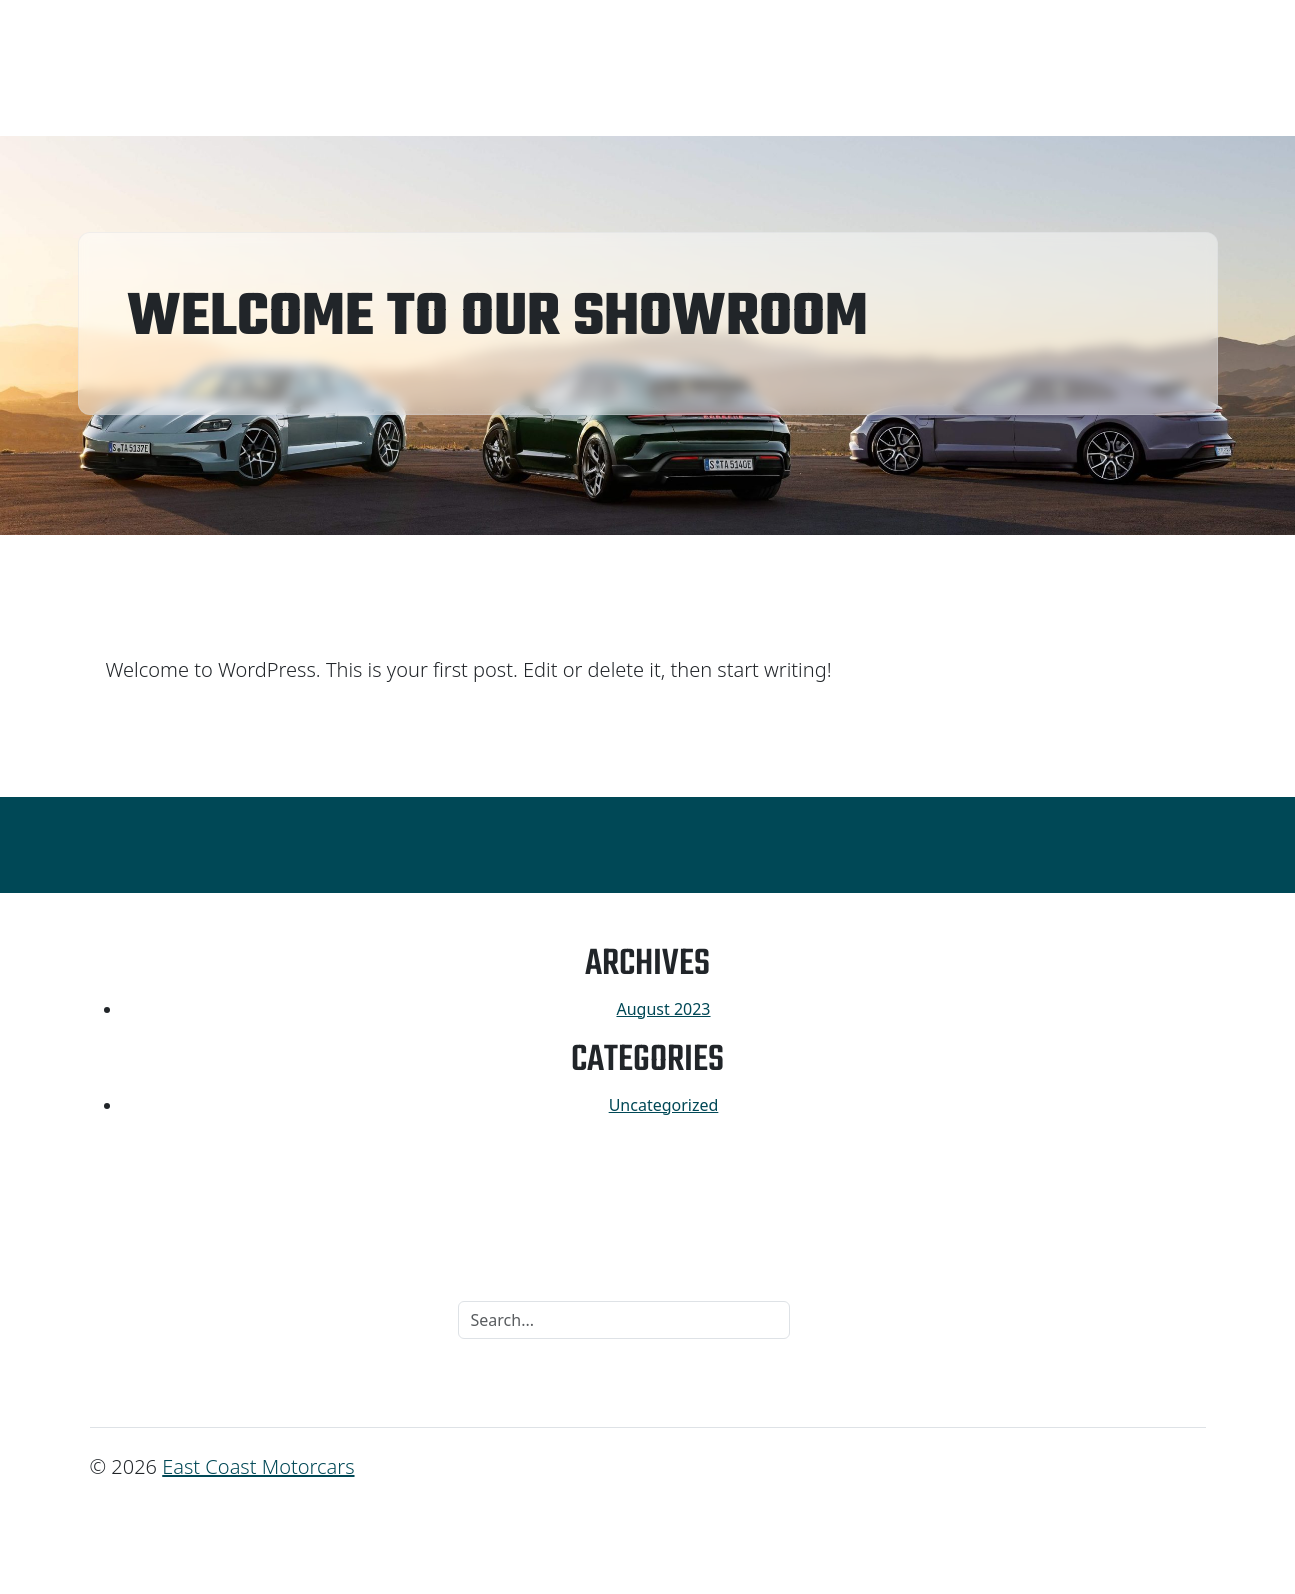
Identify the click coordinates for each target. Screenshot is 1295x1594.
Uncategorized (664, 1105)
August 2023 (663, 1009)
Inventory (137, 68)
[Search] (624, 1320)
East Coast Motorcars (258, 1466)
